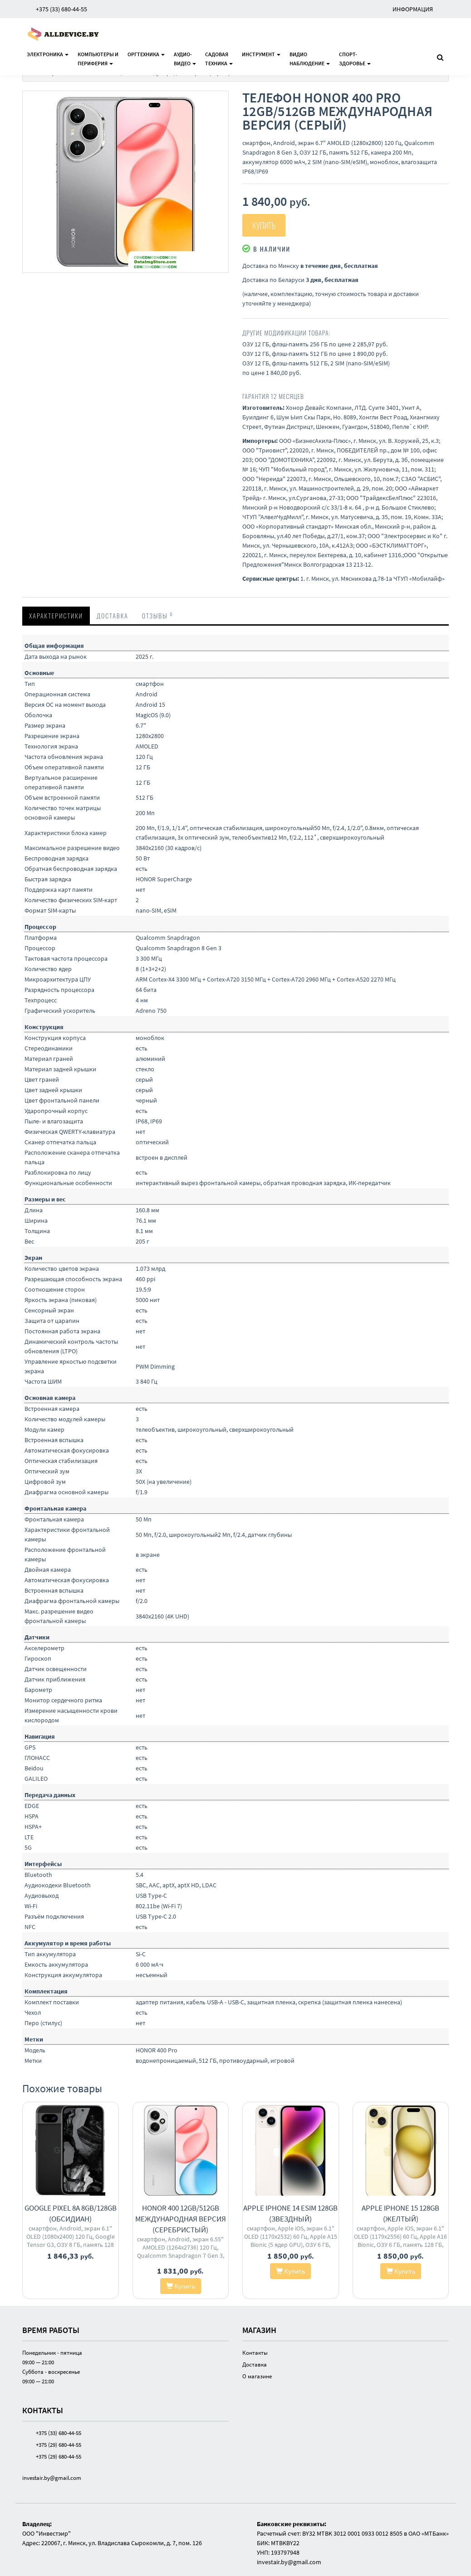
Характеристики (56, 615)
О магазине (257, 2376)
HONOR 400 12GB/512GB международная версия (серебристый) (180, 2219)
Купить (263, 225)
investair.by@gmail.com (51, 2478)
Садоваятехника (219, 59)
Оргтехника (146, 54)
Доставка (112, 615)
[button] (220, 99)
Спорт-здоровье (355, 59)
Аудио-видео (185, 59)
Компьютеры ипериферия (98, 59)
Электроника (48, 54)
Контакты (255, 2353)
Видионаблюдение (309, 59)
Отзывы (157, 615)
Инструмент (261, 54)
